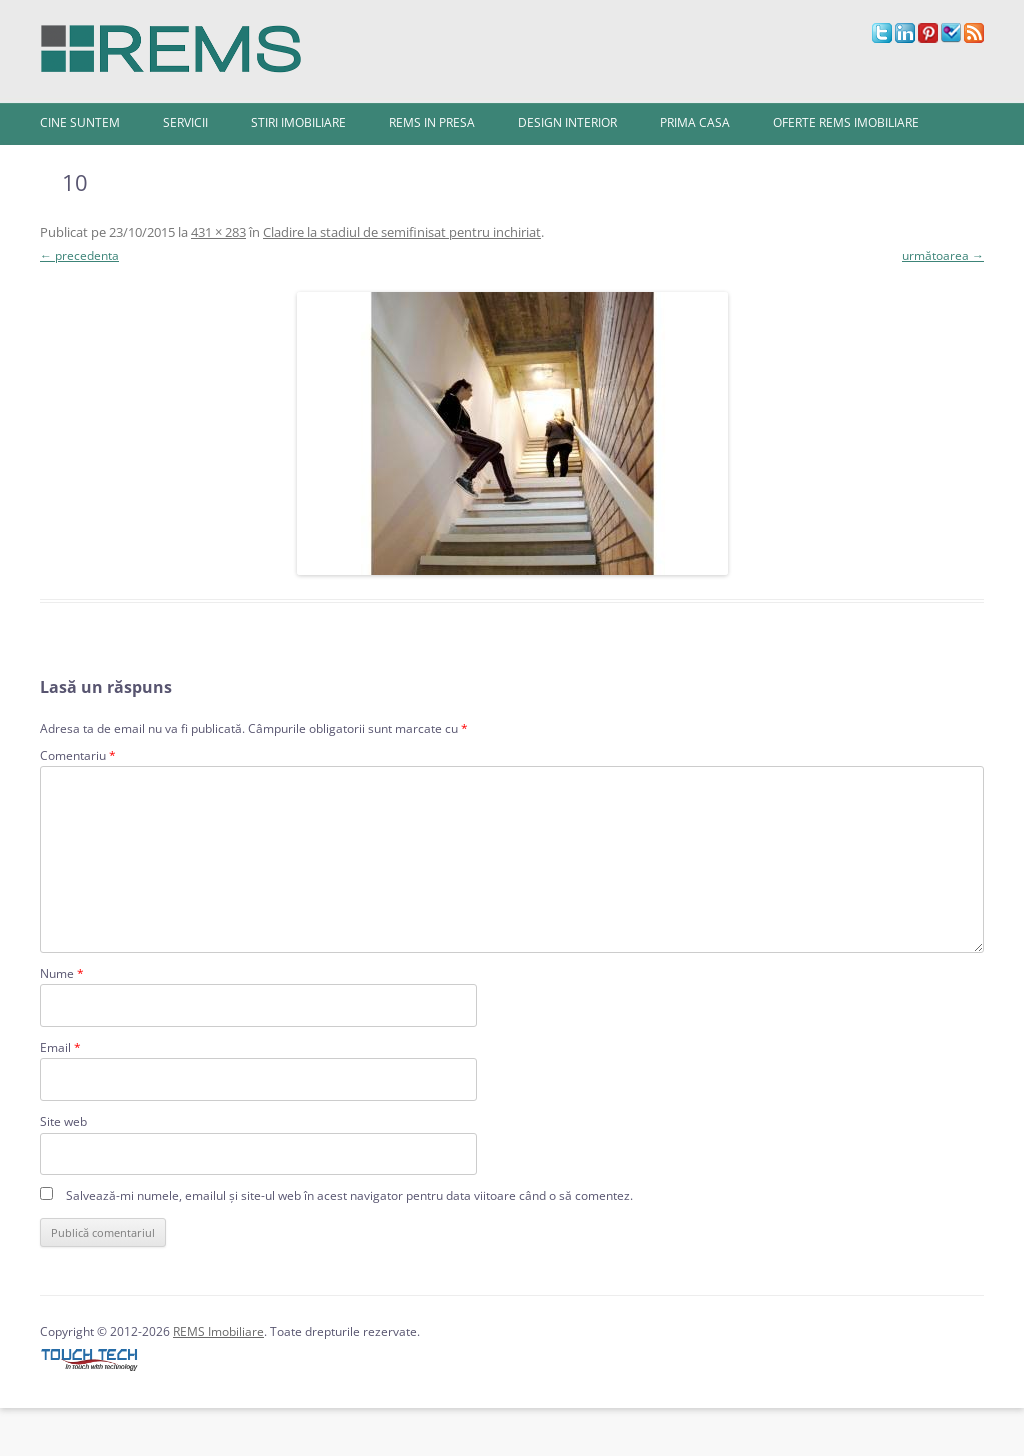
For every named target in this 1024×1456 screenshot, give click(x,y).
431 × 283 (218, 232)
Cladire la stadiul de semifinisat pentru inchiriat (402, 232)
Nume (62, 973)
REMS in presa (432, 122)
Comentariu (78, 755)
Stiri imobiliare (298, 122)
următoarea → (943, 255)
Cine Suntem (80, 122)
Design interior (567, 122)
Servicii (185, 122)
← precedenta (79, 255)
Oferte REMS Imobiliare (846, 122)
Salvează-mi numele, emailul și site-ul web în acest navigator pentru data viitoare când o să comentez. (349, 1195)
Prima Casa (695, 122)
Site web (63, 1121)
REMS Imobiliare (218, 1331)
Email (60, 1047)
